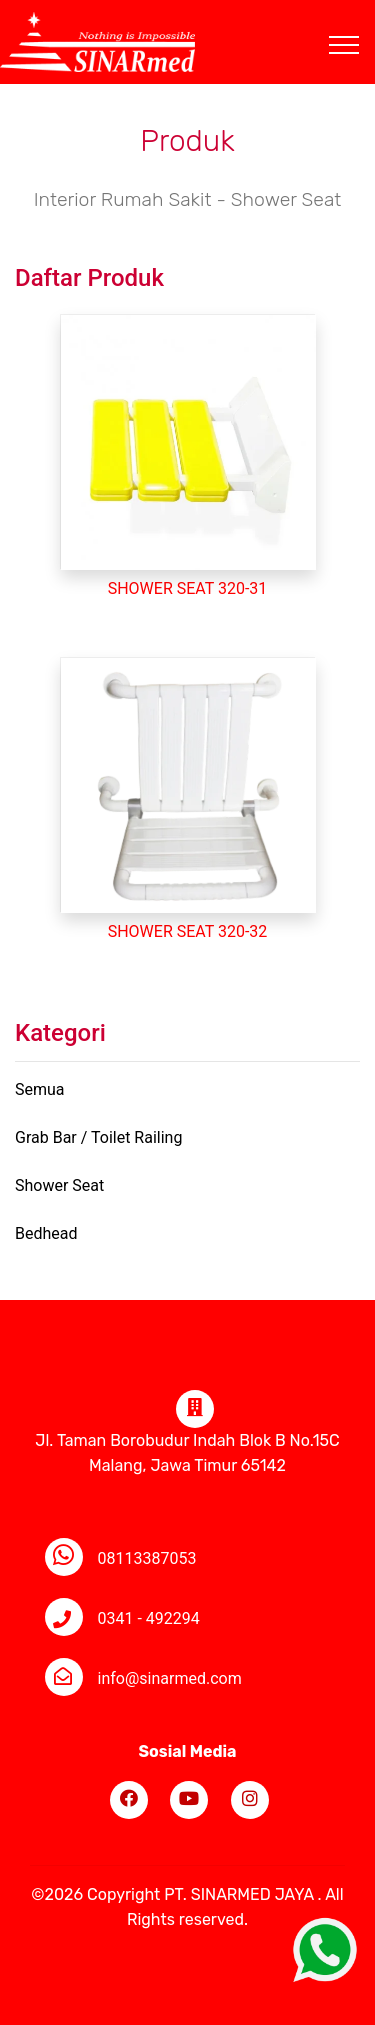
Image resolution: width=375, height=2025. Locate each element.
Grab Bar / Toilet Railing (98, 1137)
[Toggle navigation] (359, 21)
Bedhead (46, 1233)
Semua (40, 1089)
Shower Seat (59, 1185)
